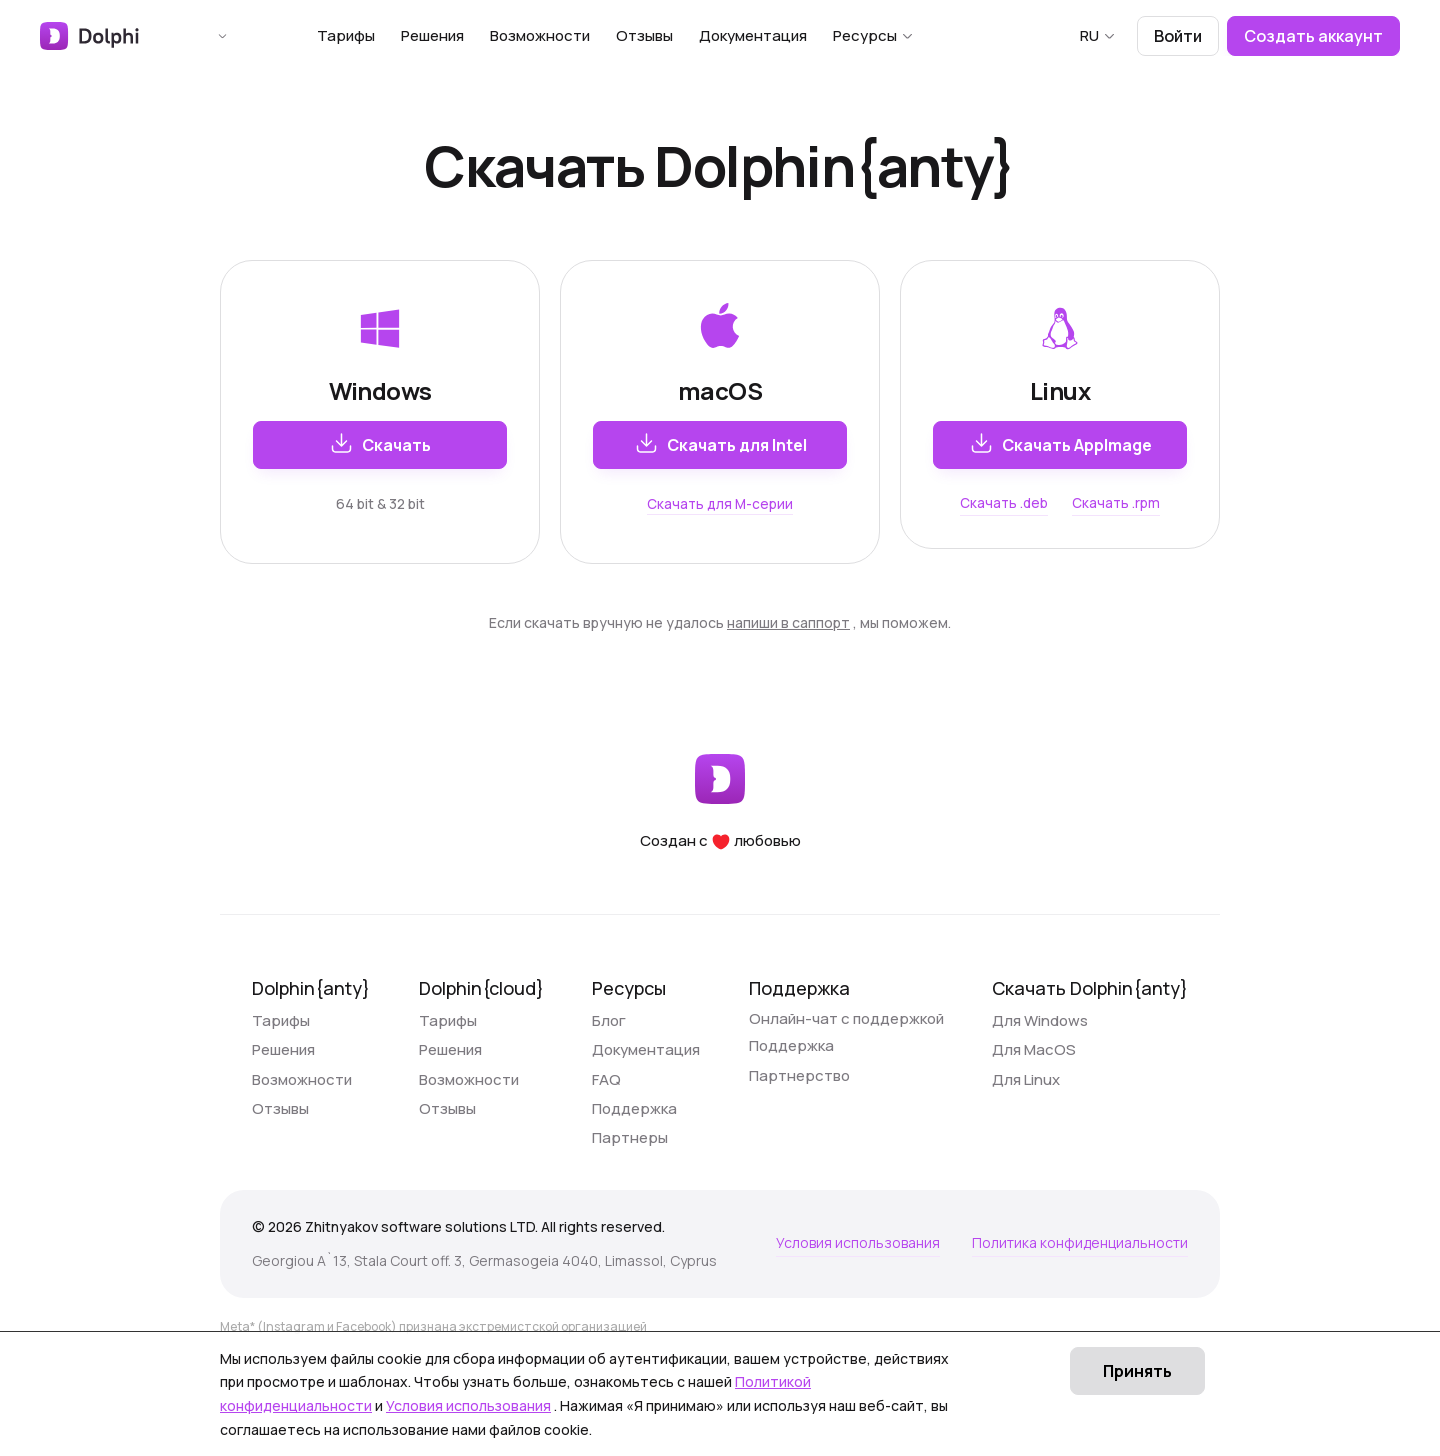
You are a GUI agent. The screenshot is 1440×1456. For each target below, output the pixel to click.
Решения (462, 35)
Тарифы (376, 35)
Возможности (570, 35)
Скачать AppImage (1060, 443)
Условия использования (858, 1299)
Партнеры (630, 1183)
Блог (609, 1031)
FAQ (606, 1107)
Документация (783, 35)
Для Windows (1040, 1031)
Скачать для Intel (720, 443)
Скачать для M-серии (720, 503)
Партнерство (799, 1107)
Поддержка (634, 1145)
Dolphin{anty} (311, 988)
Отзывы (674, 35)
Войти (1178, 36)
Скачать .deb (1004, 503)
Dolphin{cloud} (481, 988)
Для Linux (1026, 1107)
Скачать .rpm (1117, 503)
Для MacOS (1034, 1069)
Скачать (380, 443)
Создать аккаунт (1313, 36)
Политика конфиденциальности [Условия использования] (1080, 1299)
